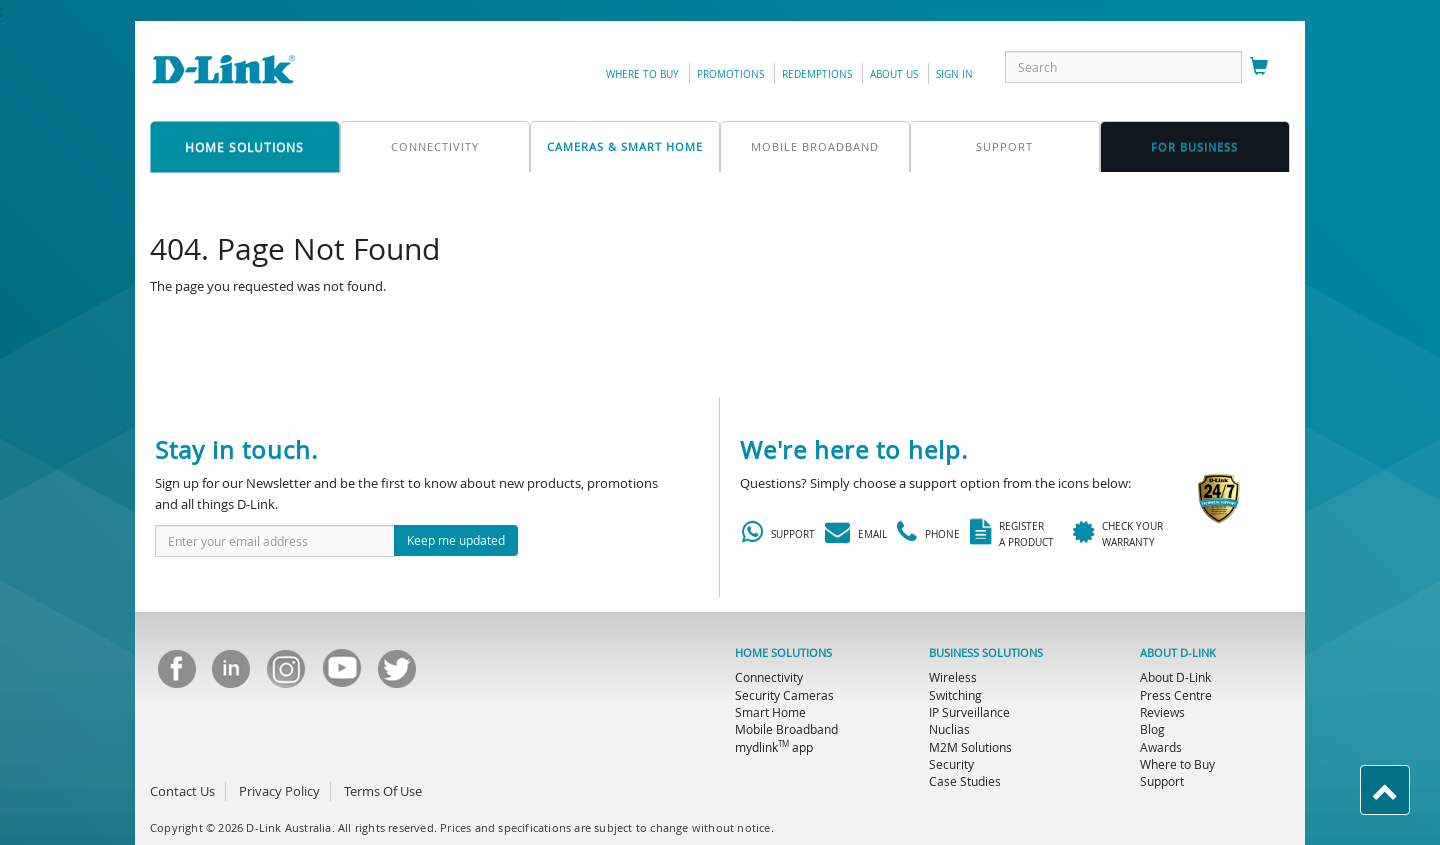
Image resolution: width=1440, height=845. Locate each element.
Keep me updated (456, 540)
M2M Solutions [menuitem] (970, 747)
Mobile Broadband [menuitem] (786, 729)
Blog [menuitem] (1152, 729)
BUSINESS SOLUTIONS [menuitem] (986, 653)
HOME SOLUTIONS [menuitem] (783, 653)
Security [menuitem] (951, 764)
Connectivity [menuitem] (769, 677)
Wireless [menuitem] (953, 677)
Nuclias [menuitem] (949, 729)
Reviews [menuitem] (1162, 712)
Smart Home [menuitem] (770, 712)
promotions (730, 74)
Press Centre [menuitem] (1176, 695)
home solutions (244, 147)
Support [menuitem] (1162, 781)
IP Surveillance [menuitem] (969, 712)
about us (894, 74)
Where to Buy (642, 74)
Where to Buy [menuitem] (1177, 764)
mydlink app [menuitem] (774, 747)
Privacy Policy (279, 791)
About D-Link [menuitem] (1175, 677)
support (1004, 146)
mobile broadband (815, 146)
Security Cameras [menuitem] (784, 695)
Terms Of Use (383, 791)
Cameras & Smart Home (625, 146)
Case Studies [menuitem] (965, 781)
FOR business (1194, 146)
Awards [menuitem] (1161, 747)
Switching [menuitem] (955, 695)
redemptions (817, 74)
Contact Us (182, 791)
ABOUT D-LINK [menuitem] (1178, 653)
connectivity (435, 146)
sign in (954, 74)
